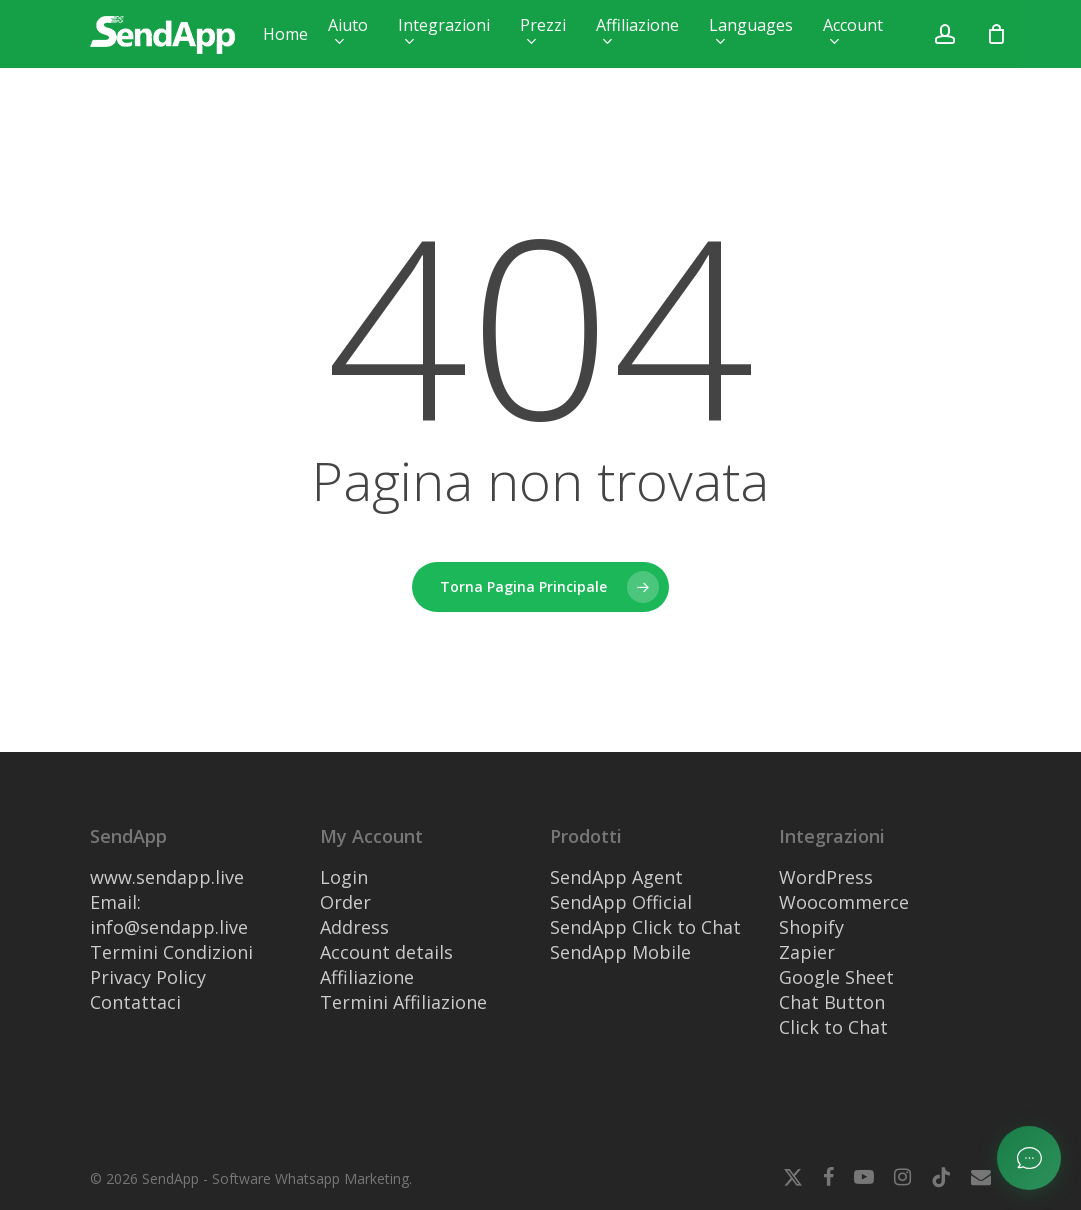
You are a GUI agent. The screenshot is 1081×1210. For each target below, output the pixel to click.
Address (354, 927)
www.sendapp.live (167, 877)
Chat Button (832, 1002)
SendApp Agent (616, 877)
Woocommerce (844, 902)
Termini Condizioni (171, 952)
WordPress (826, 877)
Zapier (807, 952)
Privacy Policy (148, 977)
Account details (386, 952)
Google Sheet (836, 977)
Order (345, 902)
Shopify (811, 927)
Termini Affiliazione (403, 1002)
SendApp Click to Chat (645, 927)
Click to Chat (833, 1027)
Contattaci (135, 1002)
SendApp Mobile (620, 952)
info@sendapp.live (169, 927)
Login (344, 877)
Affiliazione (367, 977)
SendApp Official (621, 902)
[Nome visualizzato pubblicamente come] (996, 34)
